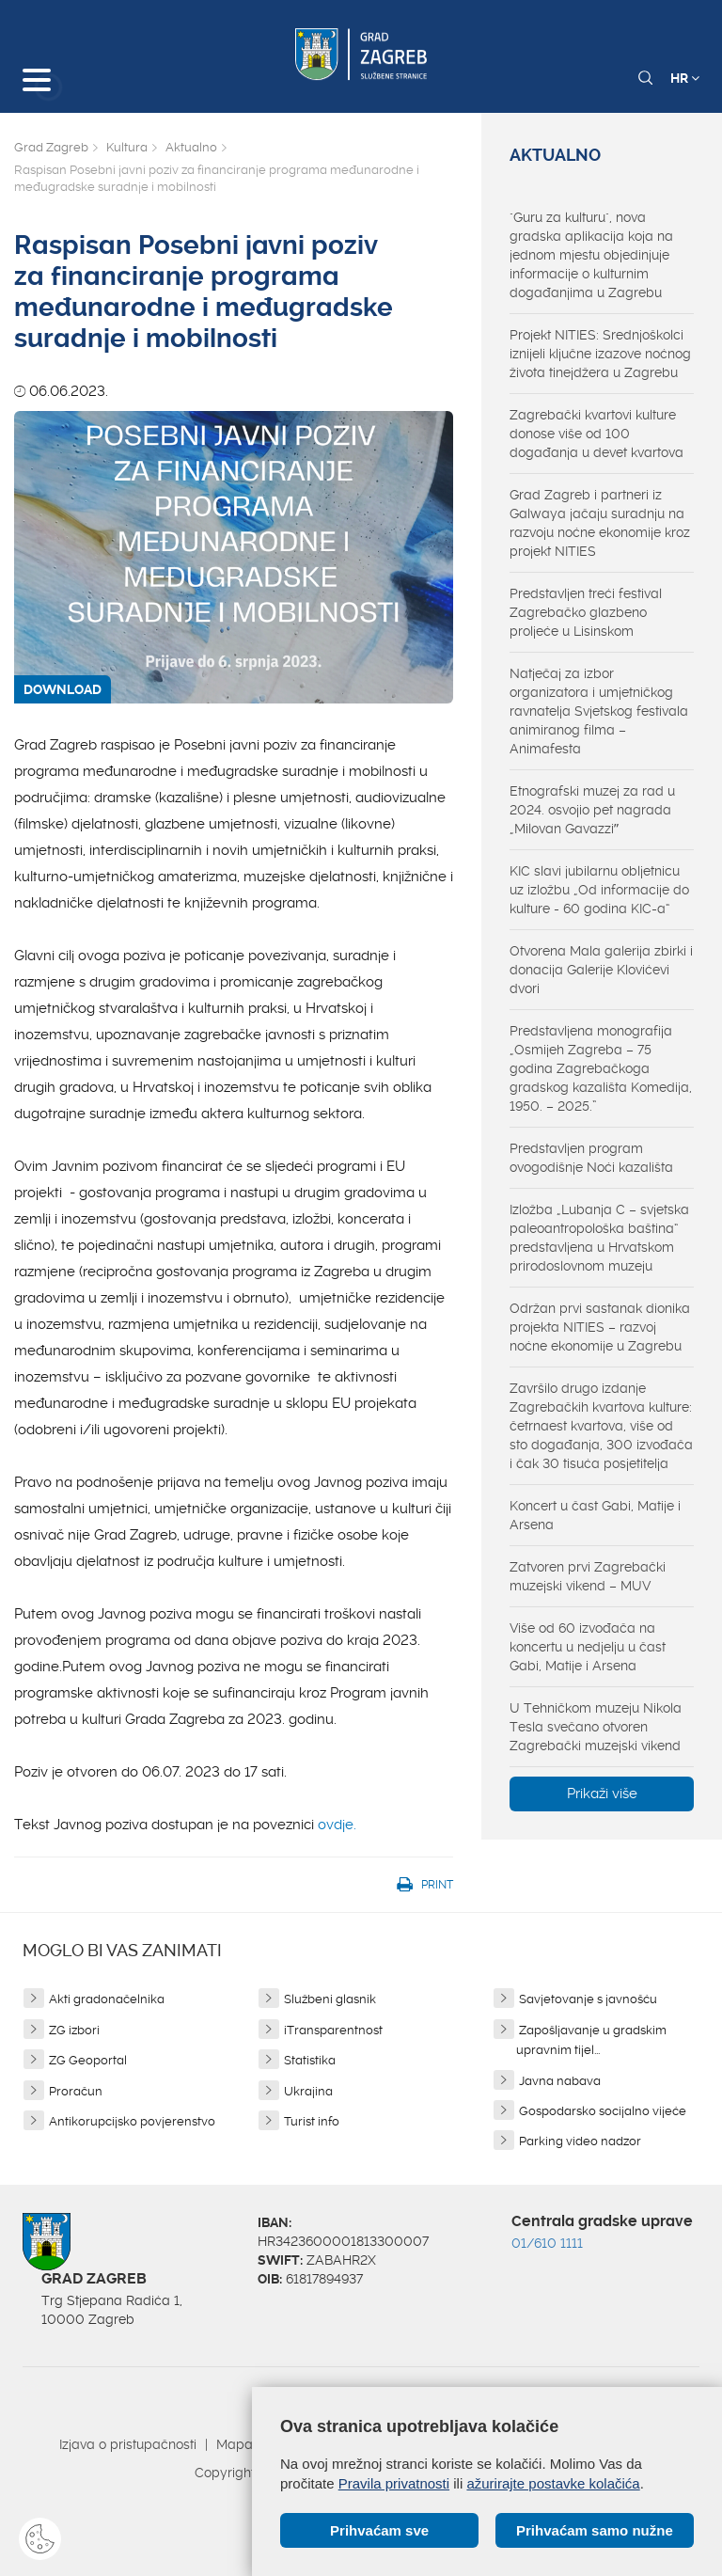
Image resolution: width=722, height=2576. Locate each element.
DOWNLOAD (63, 689)
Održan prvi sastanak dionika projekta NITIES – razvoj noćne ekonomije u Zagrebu (600, 1327)
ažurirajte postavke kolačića (552, 2483)
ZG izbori (74, 2030)
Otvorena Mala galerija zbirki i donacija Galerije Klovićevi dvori (601, 969)
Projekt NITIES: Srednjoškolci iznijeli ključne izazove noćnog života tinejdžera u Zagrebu (600, 353)
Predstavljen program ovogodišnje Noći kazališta (591, 1158)
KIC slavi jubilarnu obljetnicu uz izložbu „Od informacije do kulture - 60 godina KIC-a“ (599, 889)
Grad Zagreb (51, 147)
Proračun (75, 2091)
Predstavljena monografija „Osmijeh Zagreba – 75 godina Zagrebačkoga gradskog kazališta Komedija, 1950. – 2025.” (601, 1068)
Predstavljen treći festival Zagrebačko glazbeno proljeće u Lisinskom (586, 612)
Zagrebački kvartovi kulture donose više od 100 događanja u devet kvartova (596, 433)
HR (684, 78)
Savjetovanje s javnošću (588, 1999)
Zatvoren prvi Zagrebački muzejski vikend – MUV (588, 1576)
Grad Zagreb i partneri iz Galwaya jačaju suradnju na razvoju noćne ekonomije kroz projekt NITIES (600, 523)
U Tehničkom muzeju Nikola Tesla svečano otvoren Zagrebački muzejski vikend (596, 1726)
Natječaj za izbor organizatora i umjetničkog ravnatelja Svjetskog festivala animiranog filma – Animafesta (599, 711)
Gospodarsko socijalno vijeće (602, 2111)
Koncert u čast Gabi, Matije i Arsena (595, 1515)
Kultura (127, 147)
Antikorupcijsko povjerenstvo (132, 2121)
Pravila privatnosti (393, 2483)
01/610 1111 (547, 2243)
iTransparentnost (333, 2030)
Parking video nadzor (580, 2141)
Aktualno (191, 147)
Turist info (311, 2121)
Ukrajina (308, 2091)
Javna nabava (560, 2081)
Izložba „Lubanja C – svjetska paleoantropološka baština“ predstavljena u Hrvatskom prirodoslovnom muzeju (599, 1237)
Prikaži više (602, 1793)
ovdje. (337, 1824)
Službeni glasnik (330, 1999)
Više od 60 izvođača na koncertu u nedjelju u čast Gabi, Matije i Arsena (588, 1646)
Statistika (310, 2060)
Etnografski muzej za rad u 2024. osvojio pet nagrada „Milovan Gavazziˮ (592, 809)
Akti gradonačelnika (107, 1999)
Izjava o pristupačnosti (127, 2444)
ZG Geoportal (88, 2060)
